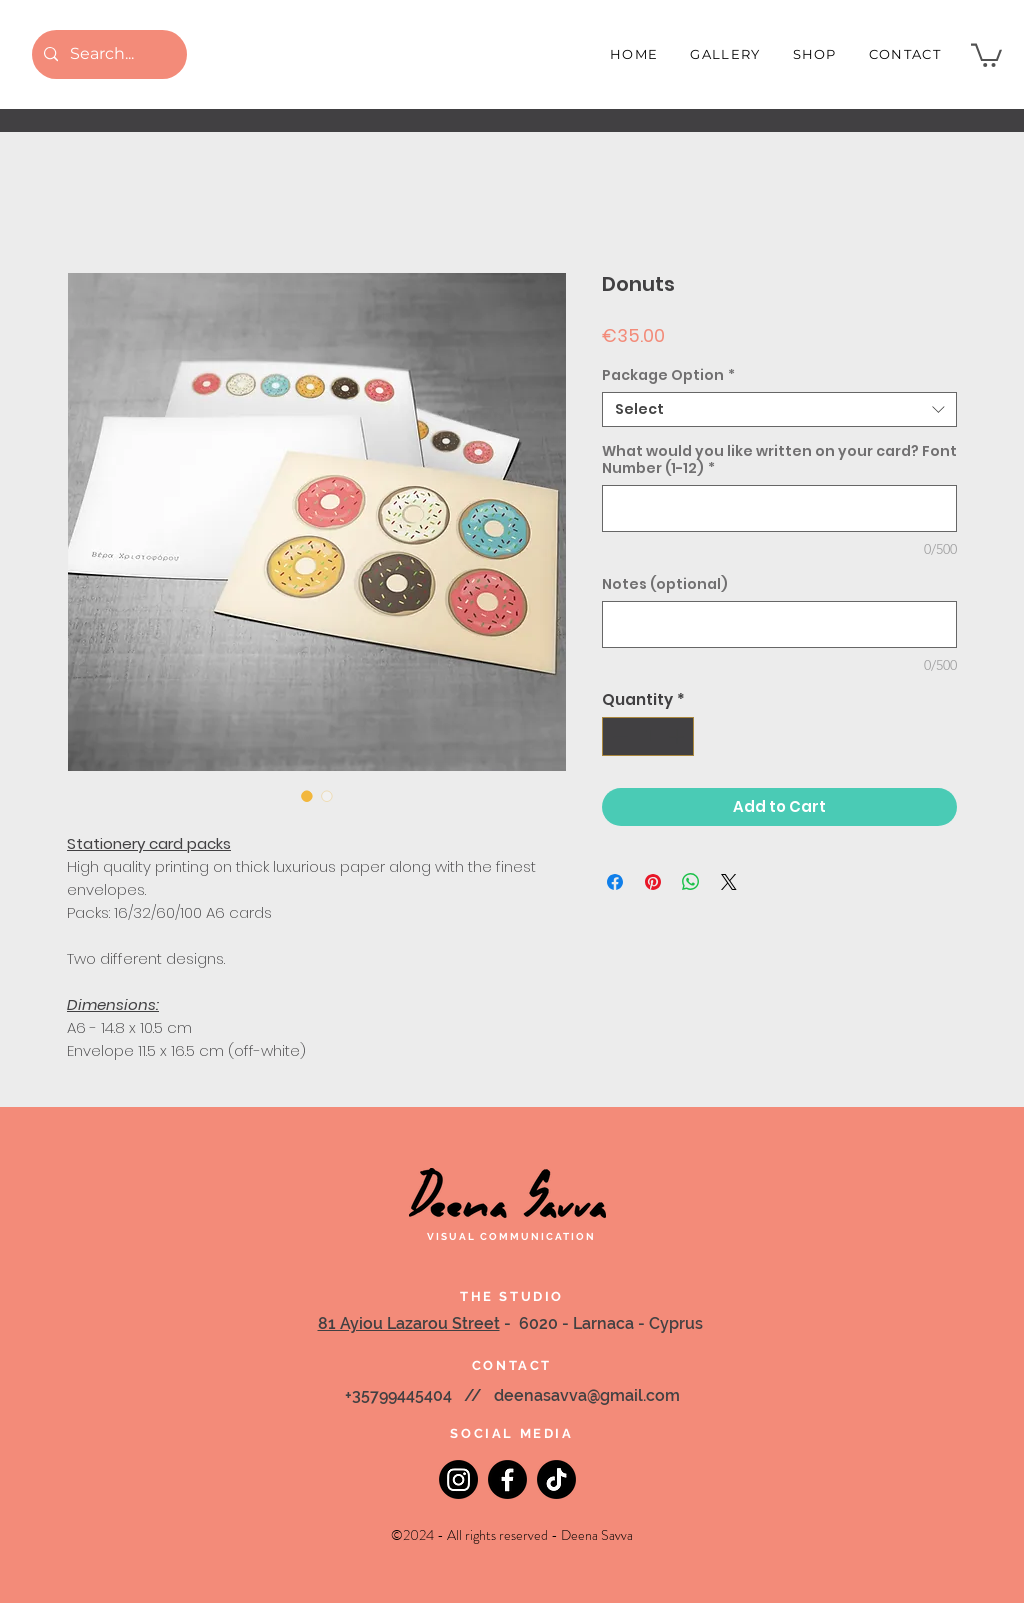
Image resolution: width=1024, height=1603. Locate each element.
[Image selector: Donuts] (307, 796)
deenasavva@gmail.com (587, 1395)
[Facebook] (507, 1479)
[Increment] (678, 736)
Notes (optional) (665, 584)
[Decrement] (618, 736)
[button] (986, 54)
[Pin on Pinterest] (653, 882)
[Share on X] (729, 882)
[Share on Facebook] (615, 882)
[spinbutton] (648, 736)
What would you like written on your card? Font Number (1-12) (779, 460)
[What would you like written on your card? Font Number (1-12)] (779, 508)
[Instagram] (458, 1479)
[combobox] (779, 409)
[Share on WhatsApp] (691, 882)
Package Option (668, 375)
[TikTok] (556, 1479)
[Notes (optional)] (779, 624)
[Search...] (107, 54)
